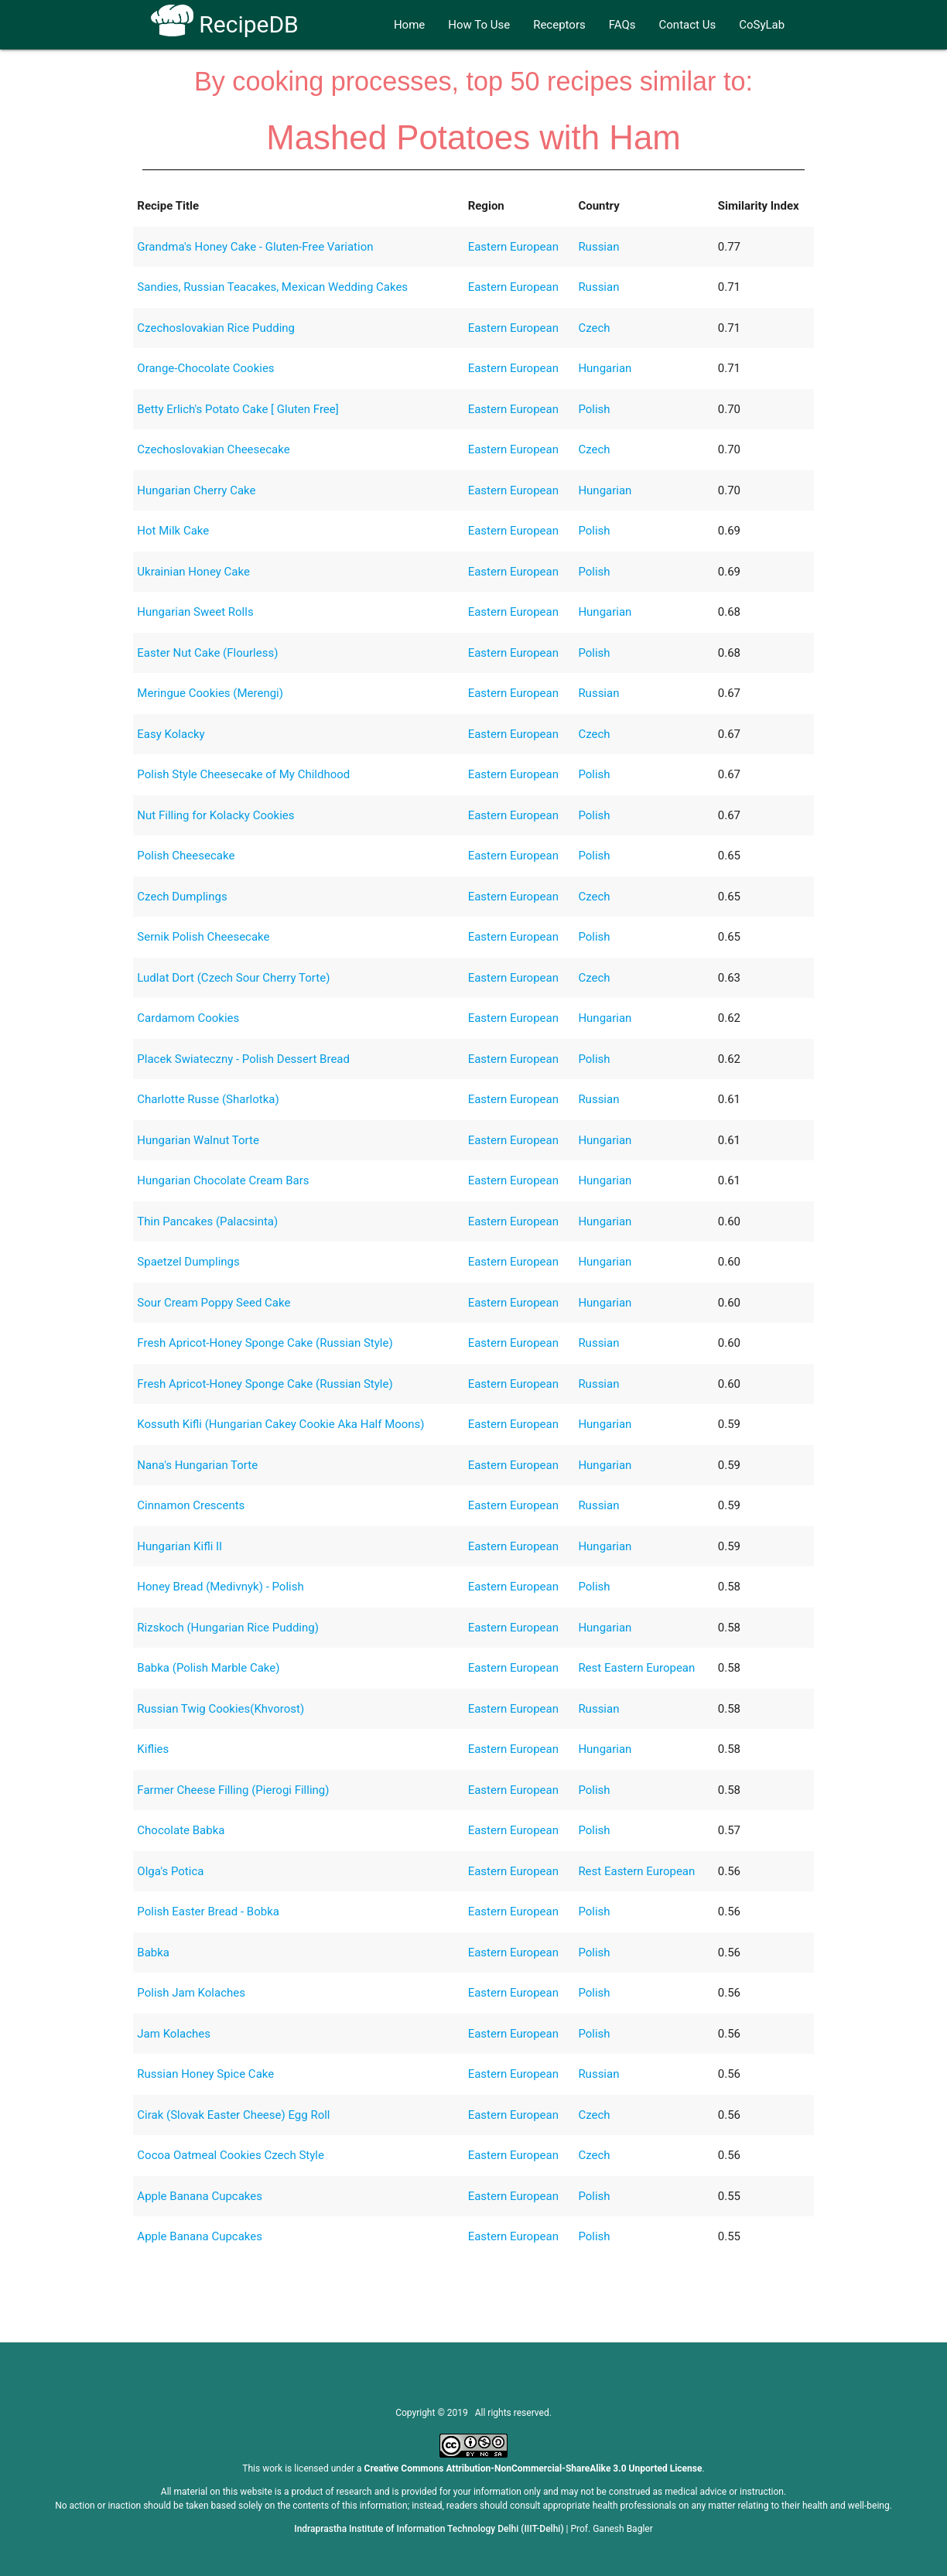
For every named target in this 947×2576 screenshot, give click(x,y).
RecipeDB (225, 24)
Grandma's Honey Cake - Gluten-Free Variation (255, 247)
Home (409, 25)
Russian (598, 247)
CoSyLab (762, 25)
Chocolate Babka (180, 1830)
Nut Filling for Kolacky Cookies (215, 815)
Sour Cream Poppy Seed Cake (213, 1303)
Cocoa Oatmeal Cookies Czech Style (230, 2155)
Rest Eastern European (636, 1668)
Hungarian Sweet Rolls (195, 612)
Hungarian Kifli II (179, 1546)
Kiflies (153, 1749)
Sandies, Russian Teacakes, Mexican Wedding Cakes (272, 287)
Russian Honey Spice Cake (205, 2074)
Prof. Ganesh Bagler (612, 2528)
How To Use (479, 25)
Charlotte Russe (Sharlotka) (208, 1099)
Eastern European (513, 247)
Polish (594, 409)
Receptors (559, 25)
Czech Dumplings (182, 897)
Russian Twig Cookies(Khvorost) (220, 1709)
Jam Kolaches (173, 2034)
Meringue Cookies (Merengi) (210, 693)
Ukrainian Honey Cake (193, 572)
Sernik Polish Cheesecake (203, 937)
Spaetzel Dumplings (188, 1262)
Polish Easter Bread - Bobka (208, 1911)
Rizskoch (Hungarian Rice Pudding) (228, 1628)
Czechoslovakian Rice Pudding (216, 328)
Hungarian (604, 368)
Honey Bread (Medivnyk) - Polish (220, 1587)
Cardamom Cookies (188, 1018)
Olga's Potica (170, 1871)
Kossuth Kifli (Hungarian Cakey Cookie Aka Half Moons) (280, 1424)
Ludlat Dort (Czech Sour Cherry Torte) (233, 978)
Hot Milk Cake (173, 531)
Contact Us (687, 25)
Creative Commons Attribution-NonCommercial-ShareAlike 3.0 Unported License (533, 2468)
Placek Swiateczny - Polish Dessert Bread (243, 1059)
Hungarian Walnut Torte (198, 1140)
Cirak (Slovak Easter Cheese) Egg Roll (233, 2115)
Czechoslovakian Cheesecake (213, 449)
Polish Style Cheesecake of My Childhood (243, 774)
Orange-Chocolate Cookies (205, 368)
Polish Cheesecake (185, 856)
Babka (153, 1952)
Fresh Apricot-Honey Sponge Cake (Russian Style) (264, 1343)
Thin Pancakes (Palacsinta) (207, 1221)
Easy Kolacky (170, 734)
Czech (594, 328)
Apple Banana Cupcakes (199, 2196)
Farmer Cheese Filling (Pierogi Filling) (233, 1790)
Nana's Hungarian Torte (197, 1465)
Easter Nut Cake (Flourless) (207, 653)
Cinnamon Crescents (190, 1505)
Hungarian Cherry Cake (196, 490)
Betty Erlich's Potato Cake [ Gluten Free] (237, 409)
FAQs (622, 25)
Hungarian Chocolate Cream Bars (223, 1180)
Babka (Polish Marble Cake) (208, 1668)
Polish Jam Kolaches (191, 1993)
